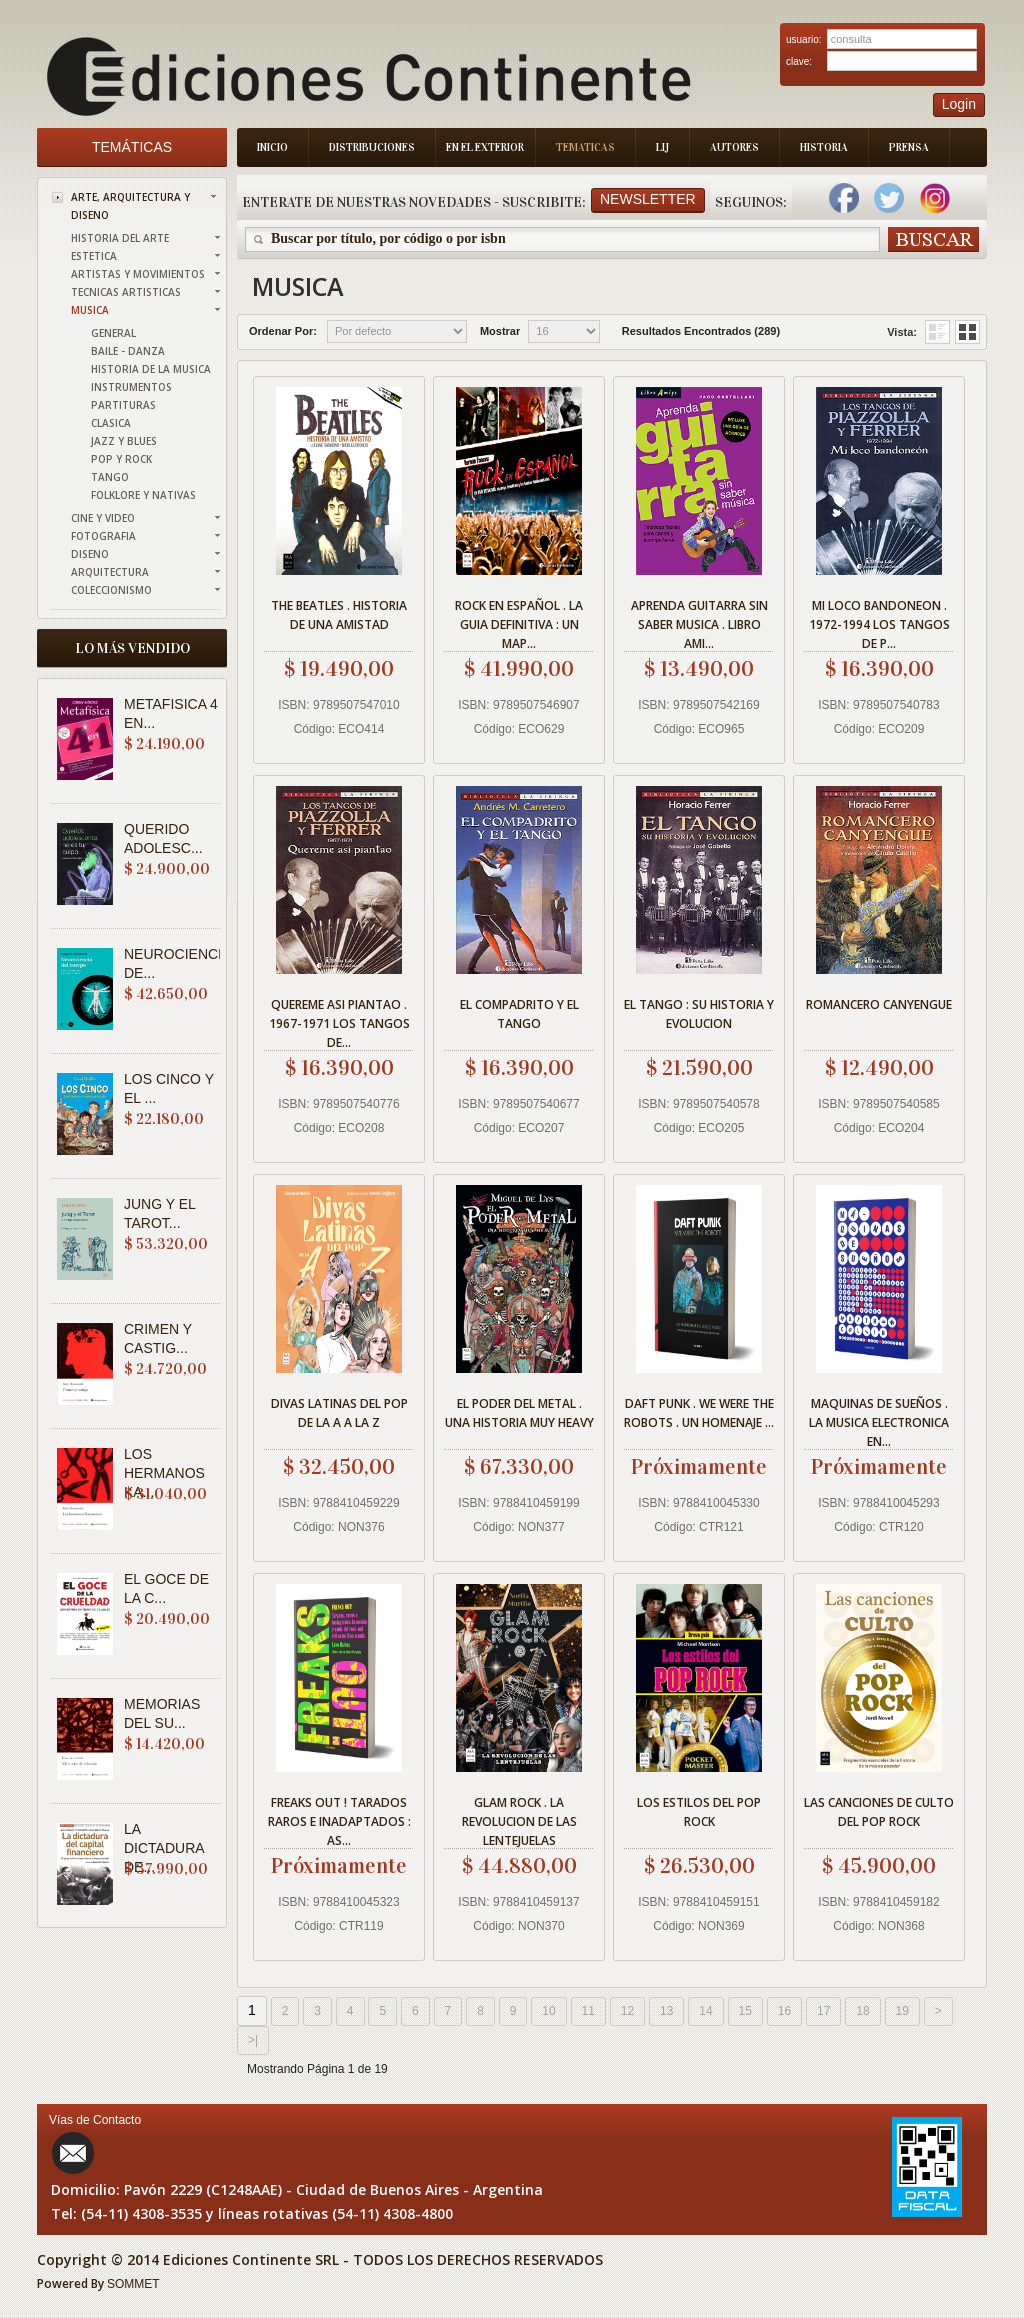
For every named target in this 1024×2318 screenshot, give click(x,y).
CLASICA (111, 423)
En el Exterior (485, 147)
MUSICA (90, 310)
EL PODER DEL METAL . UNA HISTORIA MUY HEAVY (519, 1413)
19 (902, 2011)
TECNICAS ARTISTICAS (126, 292)
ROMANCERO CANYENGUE (879, 1004)
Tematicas (585, 147)
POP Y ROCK (121, 459)
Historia (824, 147)
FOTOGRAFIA (103, 536)
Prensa (909, 147)
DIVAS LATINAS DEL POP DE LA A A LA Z (339, 1413)
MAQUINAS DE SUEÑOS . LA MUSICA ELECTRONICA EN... (879, 1419)
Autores (734, 147)
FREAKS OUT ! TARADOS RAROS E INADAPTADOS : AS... (339, 1818)
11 (588, 2011)
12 (627, 2011)
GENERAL (113, 333)
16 (784, 2011)
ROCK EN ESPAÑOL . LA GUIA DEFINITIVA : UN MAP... (519, 621)
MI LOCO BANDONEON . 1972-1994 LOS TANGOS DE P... (879, 621)
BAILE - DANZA (128, 351)
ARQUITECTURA (110, 572)
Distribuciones (372, 147)
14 (705, 2011)
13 (666, 2011)
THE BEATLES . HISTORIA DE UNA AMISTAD (339, 615)
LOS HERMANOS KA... (164, 1473)
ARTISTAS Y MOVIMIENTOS (138, 274)
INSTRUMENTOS (131, 387)
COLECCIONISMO (111, 590)
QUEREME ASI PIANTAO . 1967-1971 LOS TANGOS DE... (339, 1020)
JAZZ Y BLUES (124, 441)
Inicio (272, 147)
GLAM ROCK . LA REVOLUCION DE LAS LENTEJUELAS (519, 1818)
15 (745, 2011)
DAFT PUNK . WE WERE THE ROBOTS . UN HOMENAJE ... (699, 1413)
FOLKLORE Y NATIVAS (143, 495)
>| (253, 2040)
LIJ (662, 147)
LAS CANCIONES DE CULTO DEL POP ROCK (879, 1812)
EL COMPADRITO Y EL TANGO (519, 1014)
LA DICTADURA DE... (164, 1848)
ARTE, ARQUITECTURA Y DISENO (130, 206)
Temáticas (132, 147)
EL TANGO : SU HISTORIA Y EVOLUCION (699, 1014)
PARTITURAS (123, 405)
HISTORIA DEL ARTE (120, 238)
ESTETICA (94, 256)
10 (548, 2011)
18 (862, 2011)
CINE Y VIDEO (103, 518)
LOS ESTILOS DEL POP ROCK (699, 1812)
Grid (937, 332)
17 (823, 2011)
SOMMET (133, 2284)
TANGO (110, 477)
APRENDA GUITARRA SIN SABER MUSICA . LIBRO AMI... (699, 621)
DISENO (90, 554)
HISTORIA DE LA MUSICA (151, 369)
